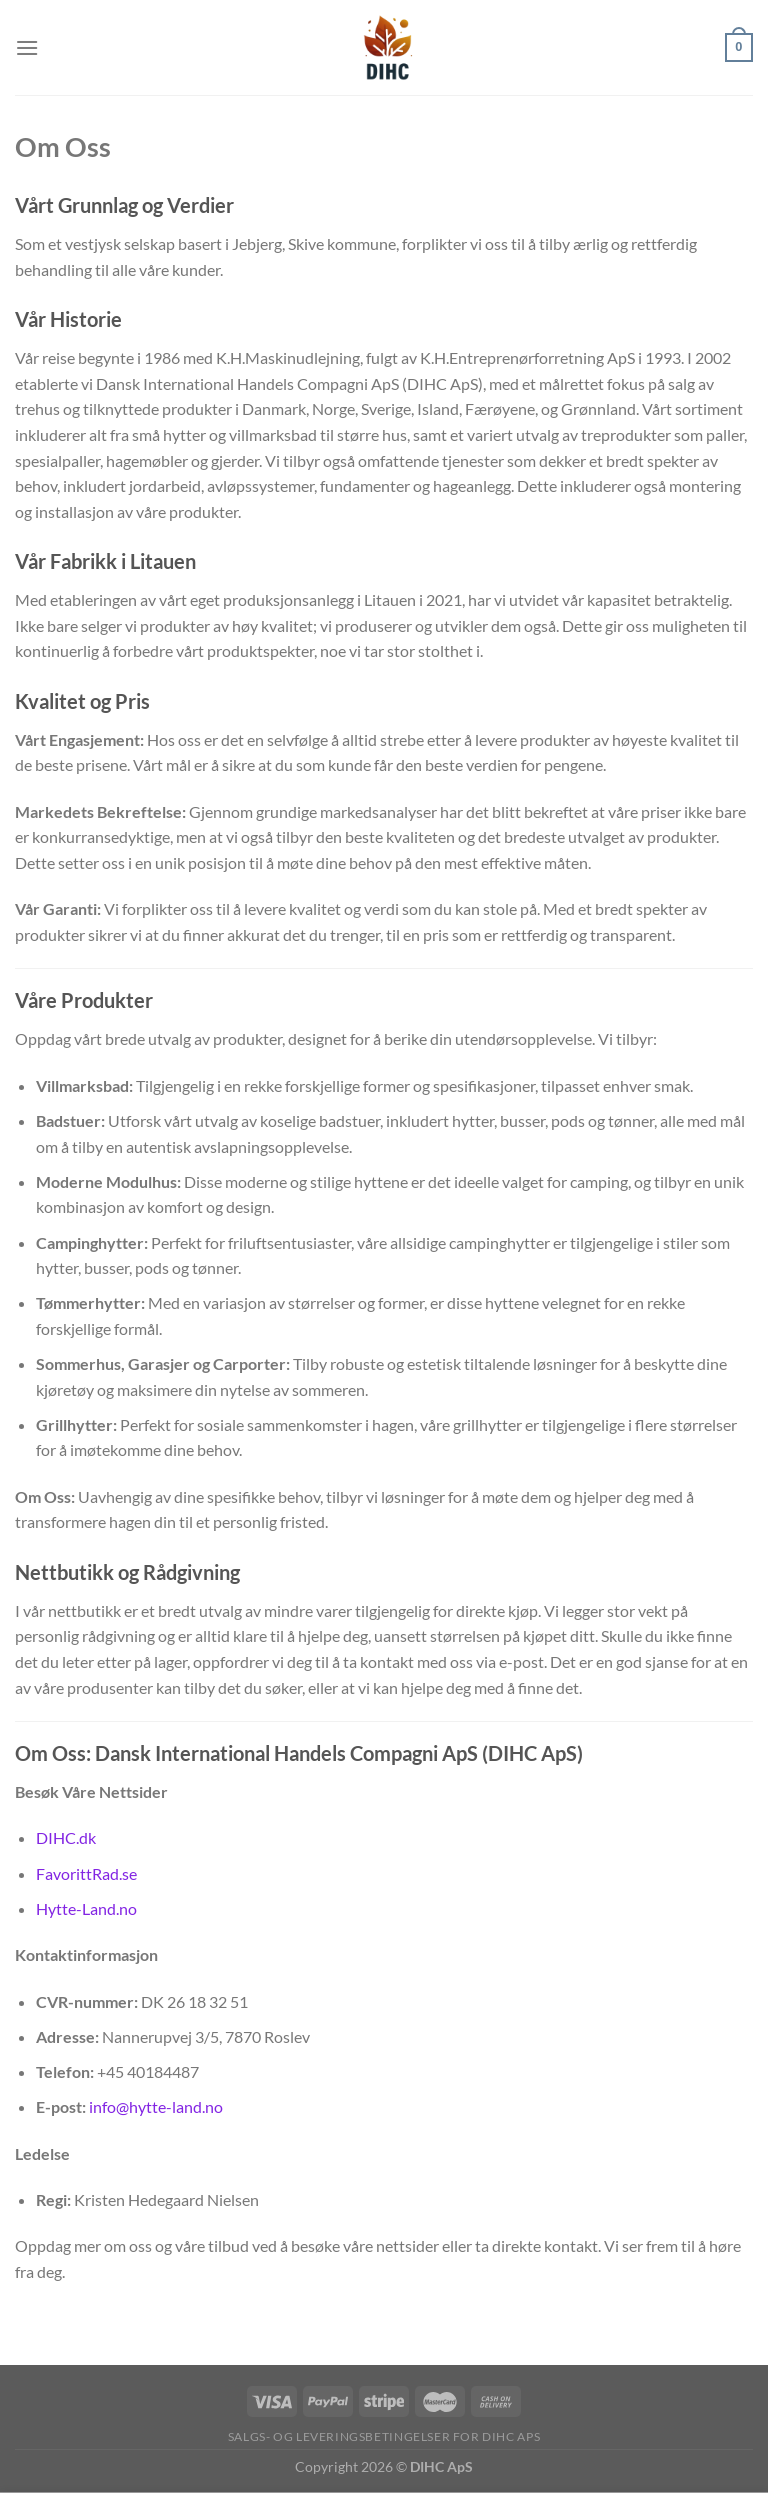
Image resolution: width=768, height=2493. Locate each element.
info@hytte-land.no (156, 2106)
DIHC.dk (66, 1837)
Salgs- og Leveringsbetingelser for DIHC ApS (384, 2436)
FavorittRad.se (86, 1873)
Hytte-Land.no (86, 1908)
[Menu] (27, 47)
